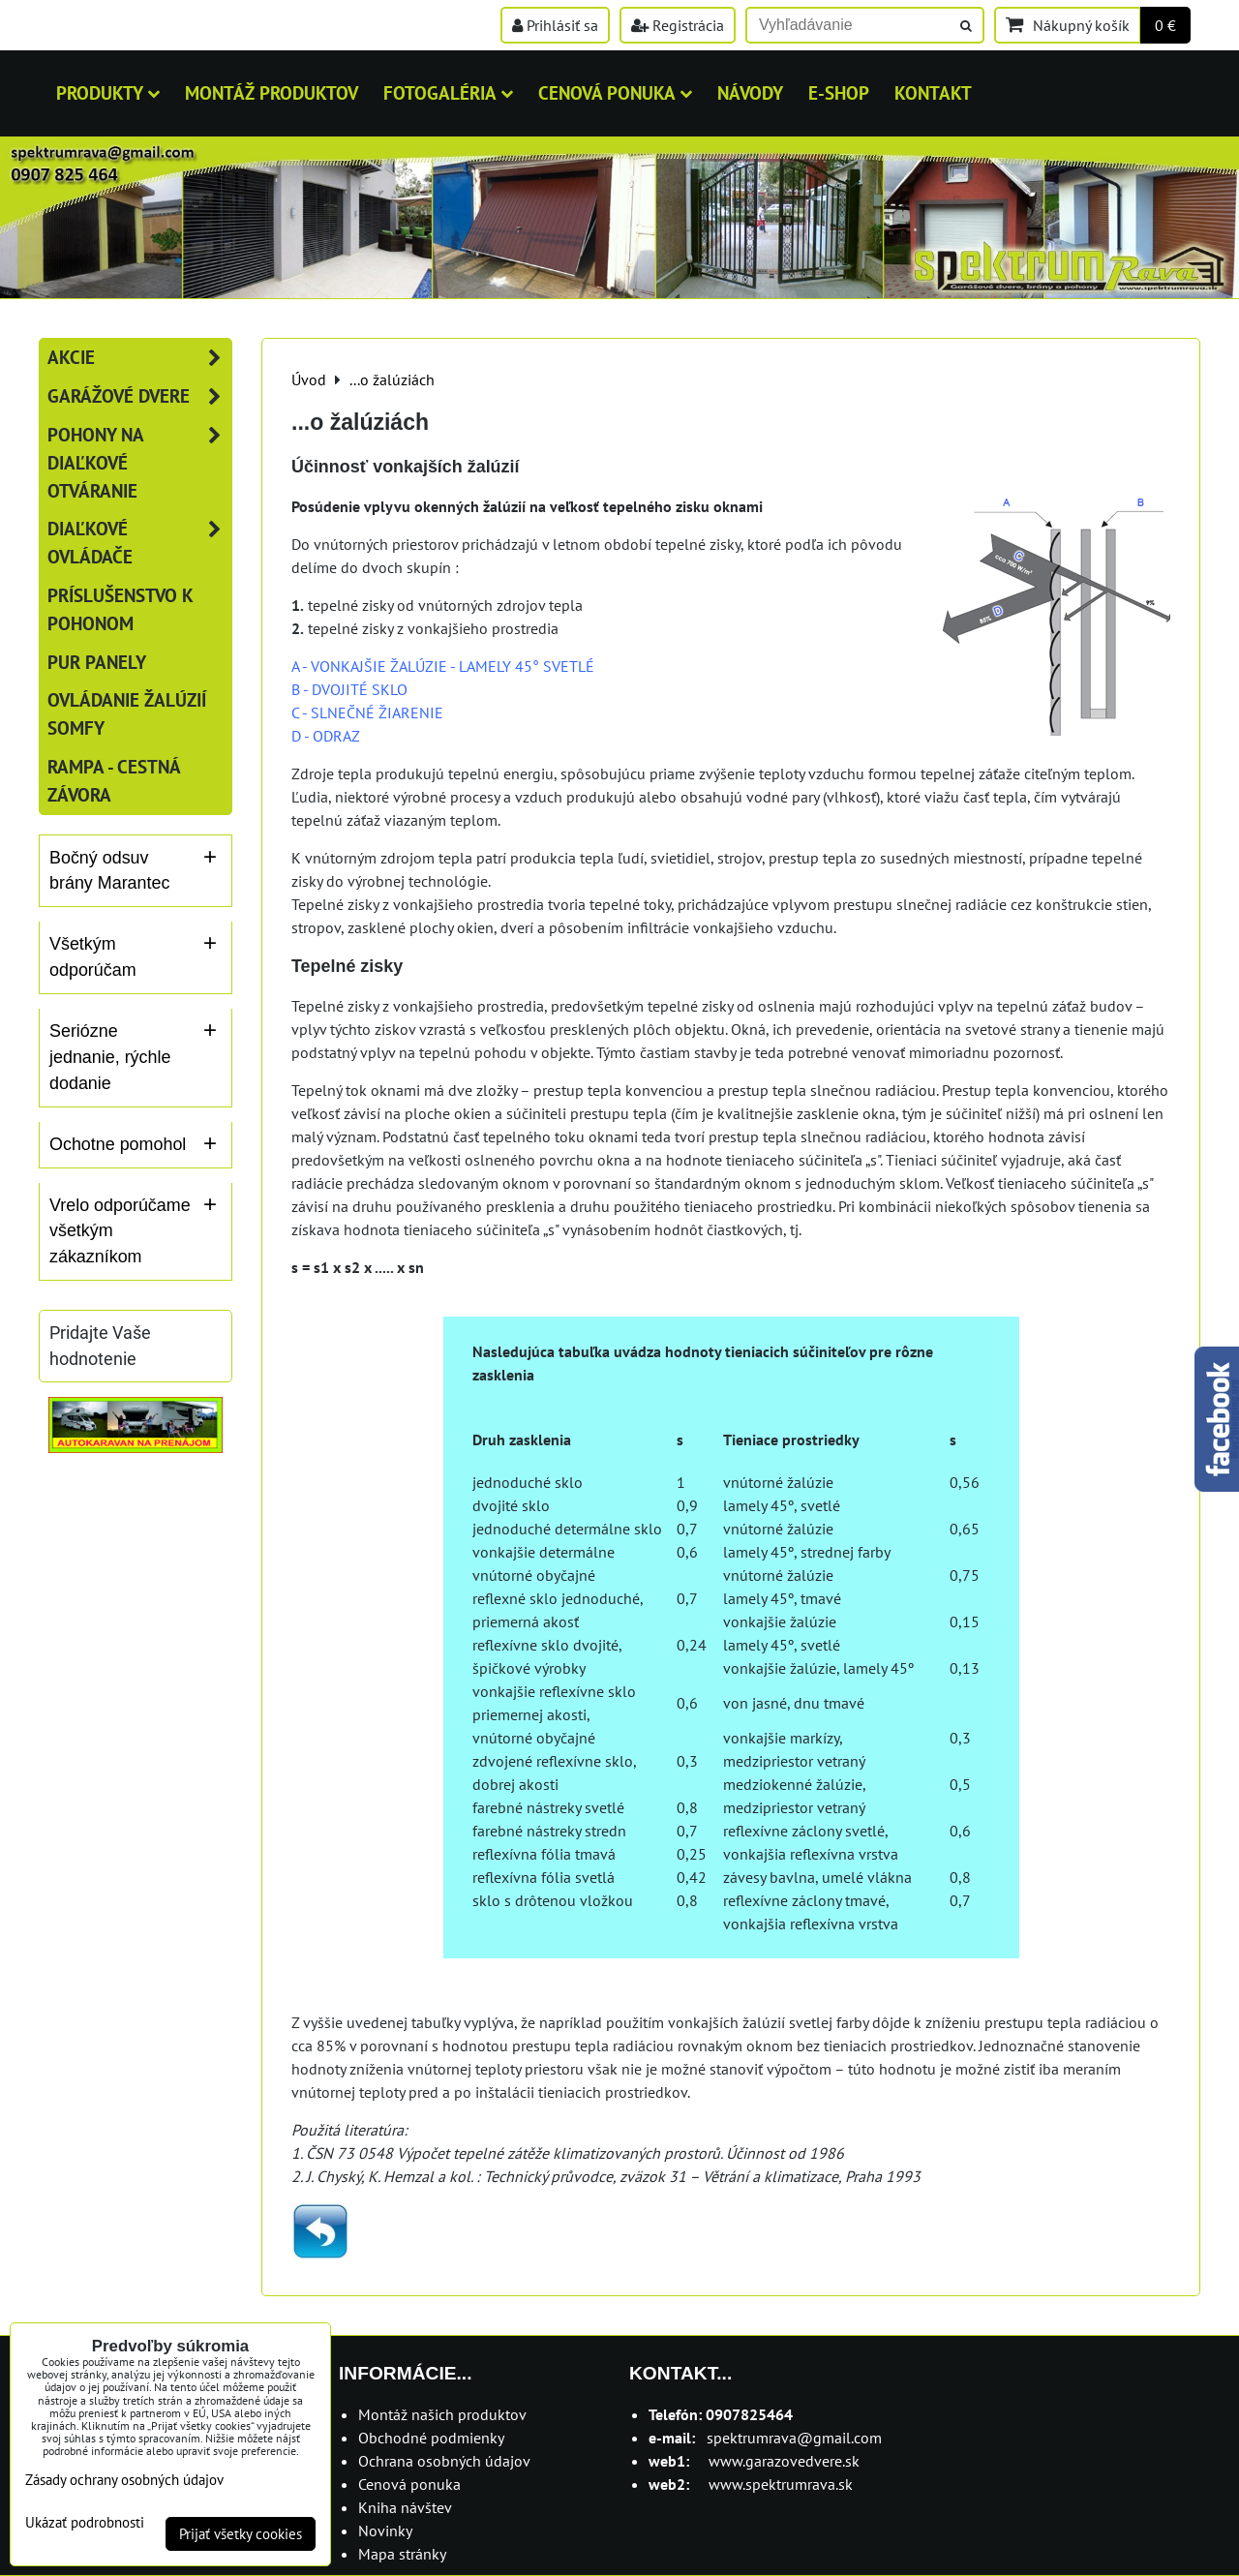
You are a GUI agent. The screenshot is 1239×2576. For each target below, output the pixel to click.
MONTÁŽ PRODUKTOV (271, 92)
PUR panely (96, 662)
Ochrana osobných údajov (444, 2460)
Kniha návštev (405, 2507)
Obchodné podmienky (431, 2437)
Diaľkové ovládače (139, 543)
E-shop (838, 92)
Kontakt (933, 92)
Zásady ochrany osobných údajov (124, 2479)
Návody (750, 92)
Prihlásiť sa (555, 25)
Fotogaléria (448, 92)
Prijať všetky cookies (240, 2534)
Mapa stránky (402, 2553)
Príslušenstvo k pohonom (120, 609)
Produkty (108, 92)
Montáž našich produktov (442, 2414)
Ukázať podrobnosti (84, 2523)
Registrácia (677, 25)
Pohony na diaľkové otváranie (139, 462)
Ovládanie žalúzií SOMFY (126, 713)
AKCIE (139, 358)
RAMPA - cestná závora (113, 780)
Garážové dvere (139, 396)
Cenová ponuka (615, 92)
